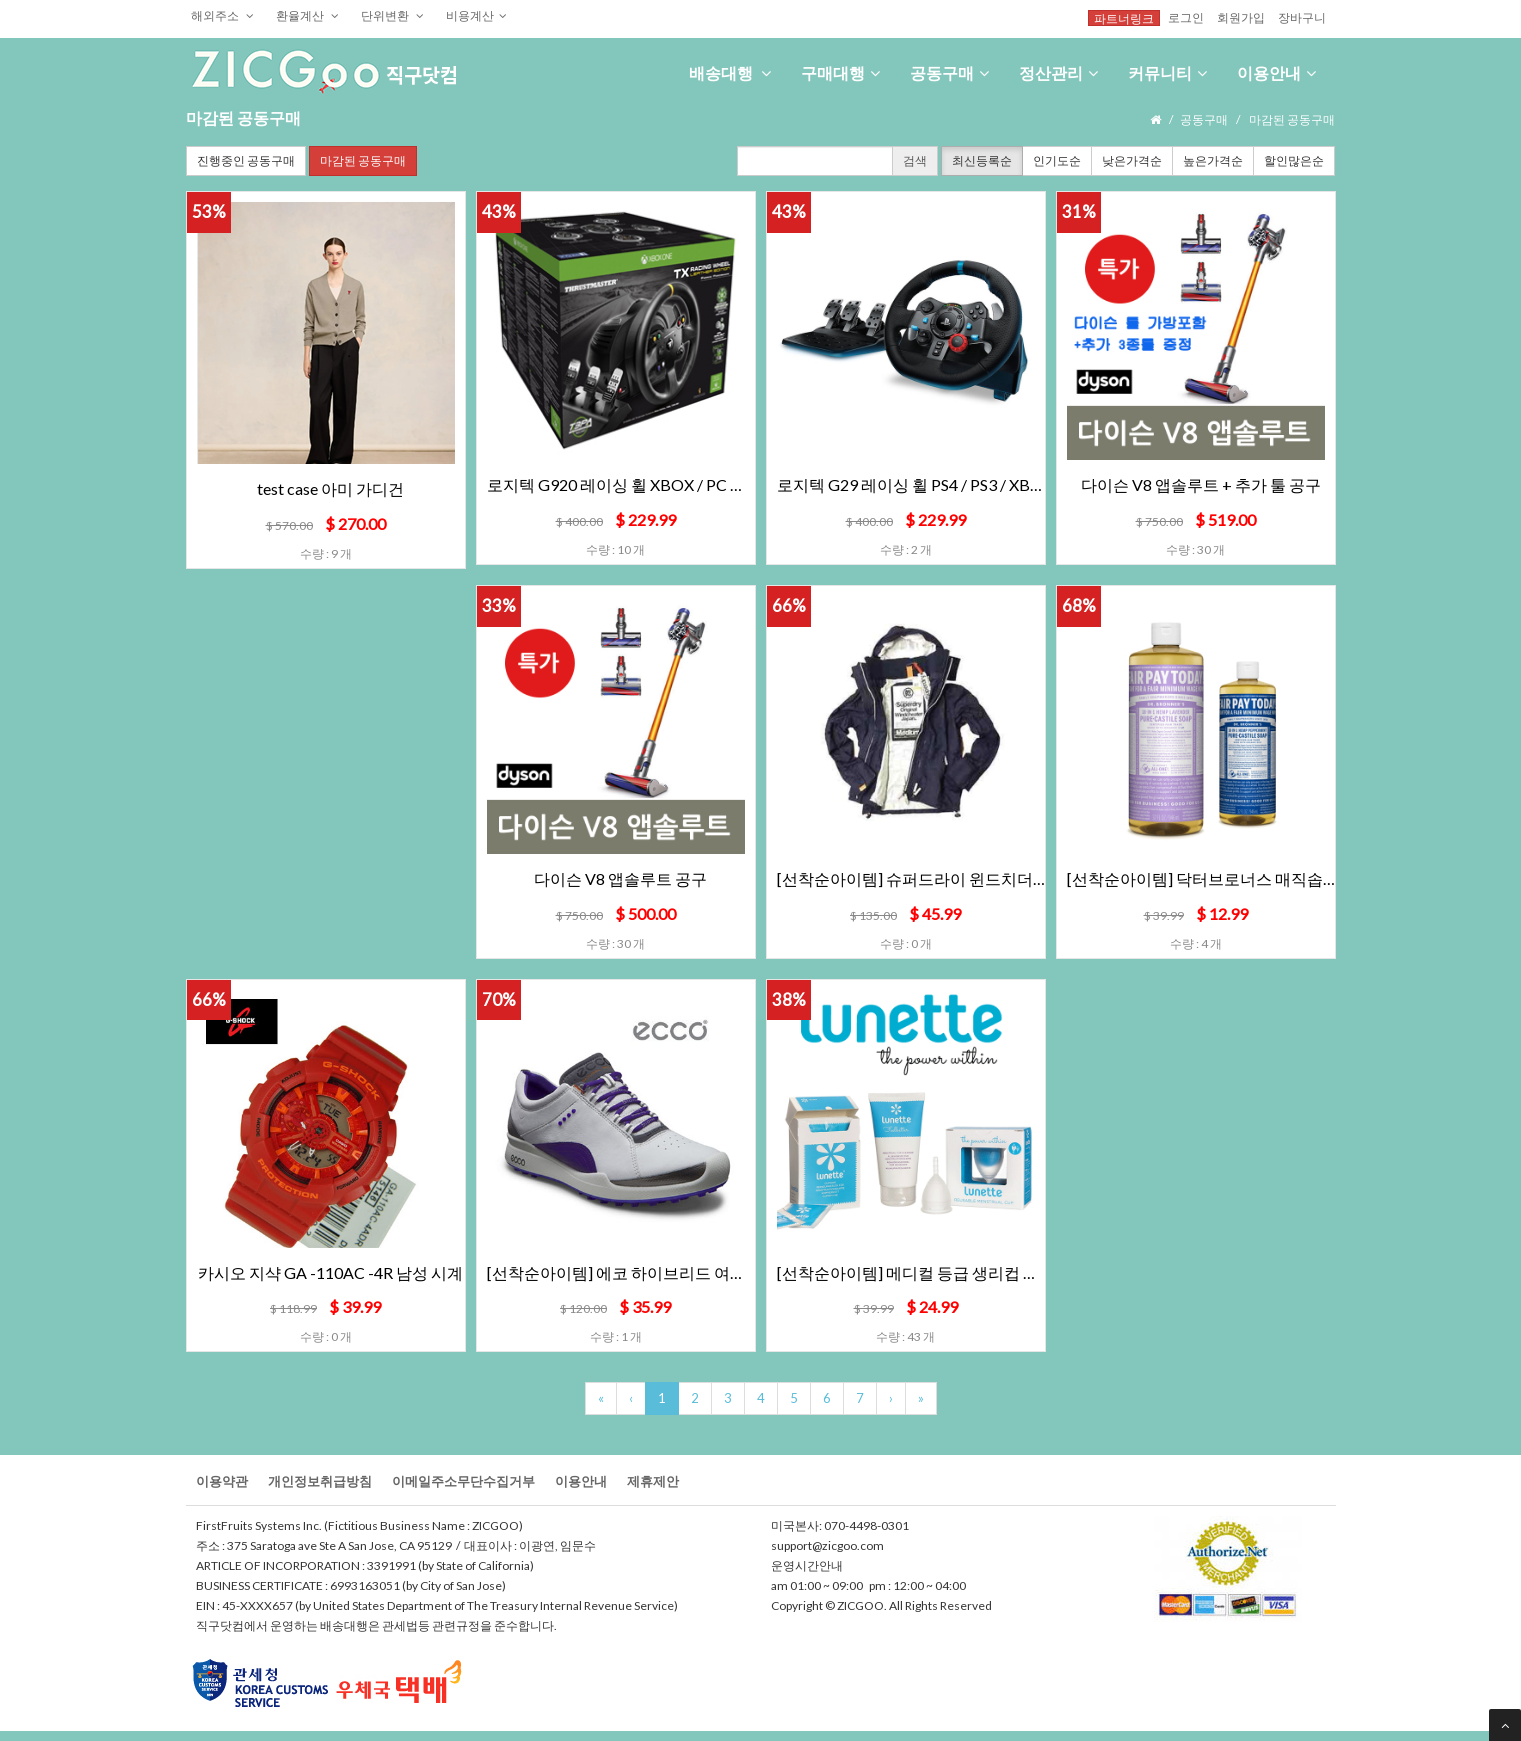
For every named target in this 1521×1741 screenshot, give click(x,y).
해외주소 (222, 15)
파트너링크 (1124, 18)
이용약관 (222, 1481)
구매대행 (840, 72)
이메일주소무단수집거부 (463, 1481)
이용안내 (1276, 72)
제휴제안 (653, 1481)
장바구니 (1302, 17)
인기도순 (1057, 160)
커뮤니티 (1167, 72)
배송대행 (730, 72)
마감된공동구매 (363, 160)
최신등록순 (982, 160)
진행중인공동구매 (246, 160)
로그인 (1186, 17)
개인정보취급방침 (320, 1481)
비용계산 (476, 15)
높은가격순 (1213, 160)
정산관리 (1058, 72)
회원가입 (1241, 17)
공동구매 (949, 72)
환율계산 (307, 15)
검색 (915, 160)
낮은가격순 (1132, 160)
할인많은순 (1294, 160)
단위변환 (392, 15)
